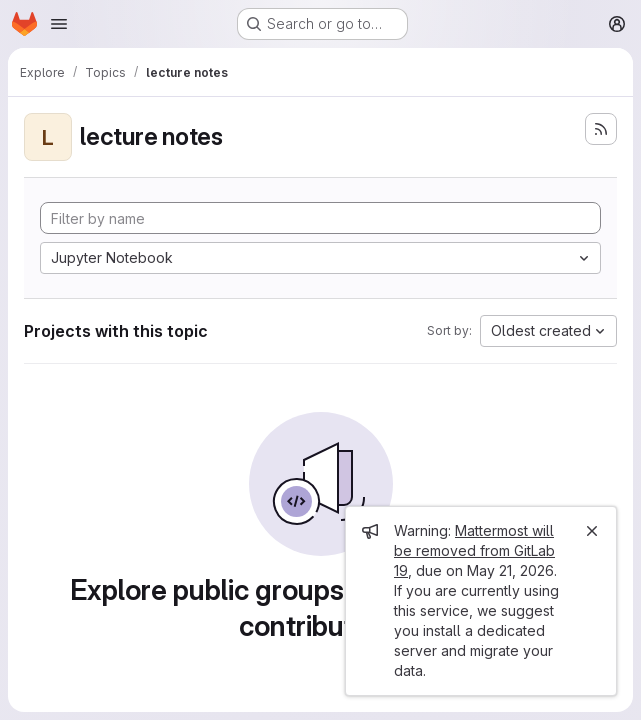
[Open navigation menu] (59, 24)
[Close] (592, 531)
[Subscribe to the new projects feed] (601, 129)
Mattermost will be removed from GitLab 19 (474, 550)
